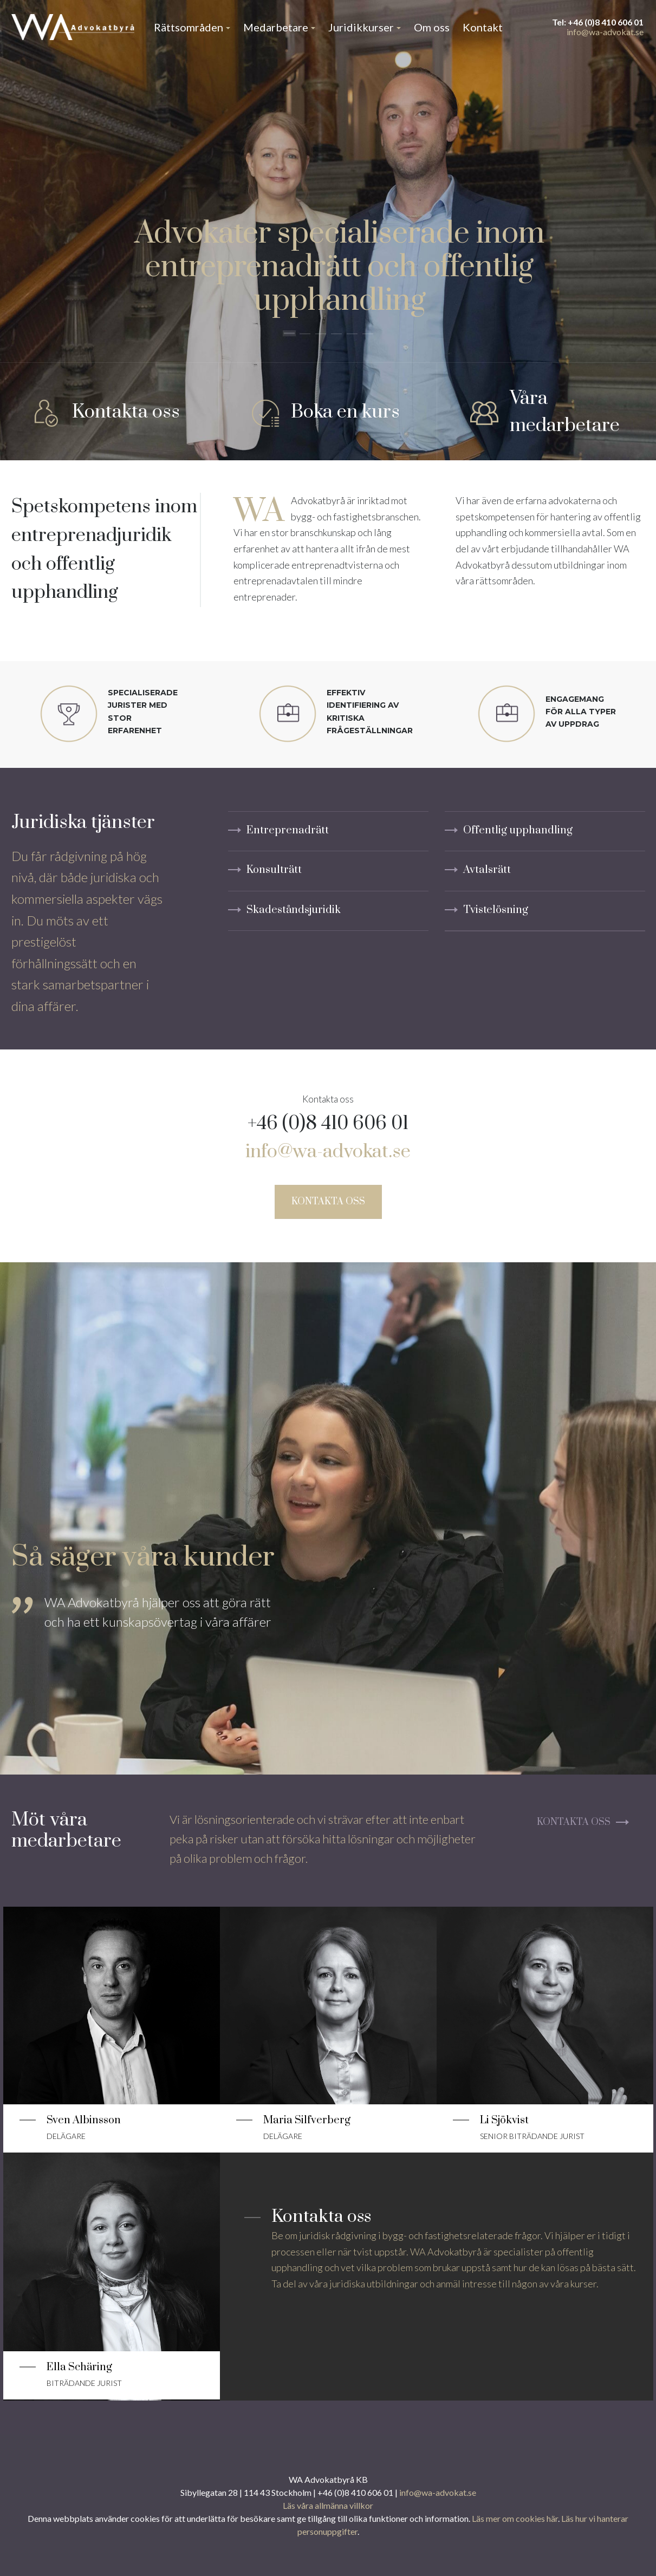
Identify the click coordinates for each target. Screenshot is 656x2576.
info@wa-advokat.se (605, 32)
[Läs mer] (111, 1996)
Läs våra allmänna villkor (328, 2505)
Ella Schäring (79, 2367)
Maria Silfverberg (306, 2120)
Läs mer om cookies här (515, 2518)
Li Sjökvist (504, 2120)
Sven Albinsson (84, 2120)
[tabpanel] (146, 1637)
